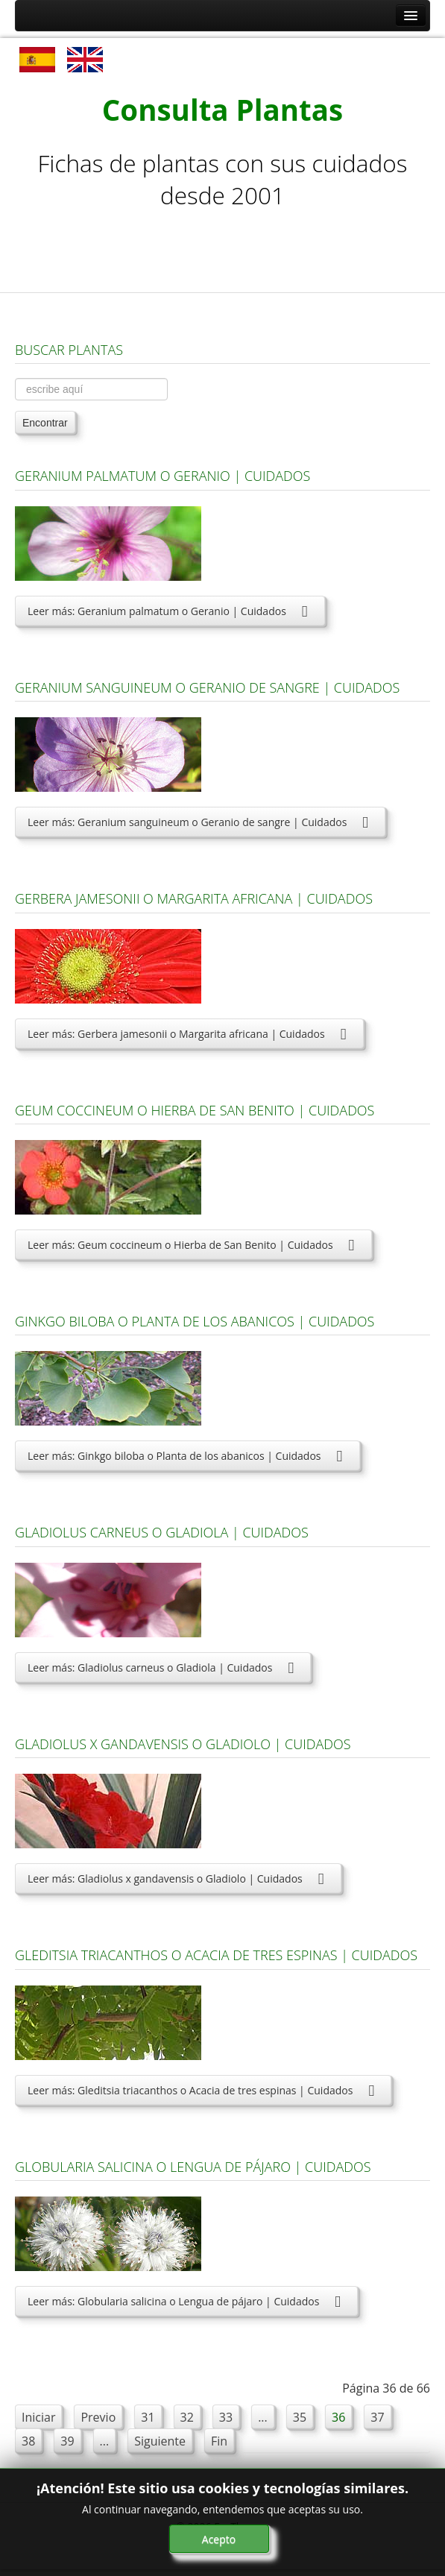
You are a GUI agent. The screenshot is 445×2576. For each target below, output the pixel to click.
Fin (219, 2441)
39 (67, 2441)
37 (377, 2417)
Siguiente (160, 2441)
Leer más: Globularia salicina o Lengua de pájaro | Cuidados (186, 2301)
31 (147, 2417)
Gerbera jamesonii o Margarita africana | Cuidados (194, 898)
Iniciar (38, 2417)
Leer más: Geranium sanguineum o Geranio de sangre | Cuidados (200, 822)
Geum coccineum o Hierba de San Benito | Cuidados (194, 1110)
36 (338, 2417)
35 (299, 2417)
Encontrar (45, 423)
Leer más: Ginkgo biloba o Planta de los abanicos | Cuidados (187, 1456)
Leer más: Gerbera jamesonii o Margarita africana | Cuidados (189, 1034)
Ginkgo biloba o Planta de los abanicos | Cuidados (194, 1321)
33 (226, 2417)
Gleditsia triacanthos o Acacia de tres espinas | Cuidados (216, 1955)
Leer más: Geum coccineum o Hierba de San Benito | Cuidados (193, 1245)
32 (187, 2417)
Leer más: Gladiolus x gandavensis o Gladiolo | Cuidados (178, 1878)
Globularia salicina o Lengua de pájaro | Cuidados (193, 2167)
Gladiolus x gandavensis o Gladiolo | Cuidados (183, 1744)
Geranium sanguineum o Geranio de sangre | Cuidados (207, 687)
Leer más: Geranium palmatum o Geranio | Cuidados (170, 611)
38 (28, 2441)
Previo (98, 2417)
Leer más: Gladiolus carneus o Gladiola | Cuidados (163, 1667)
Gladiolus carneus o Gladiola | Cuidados (162, 1532)
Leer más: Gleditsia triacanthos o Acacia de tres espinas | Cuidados (203, 2090)
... (263, 2417)
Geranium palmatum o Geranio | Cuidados (162, 476)
